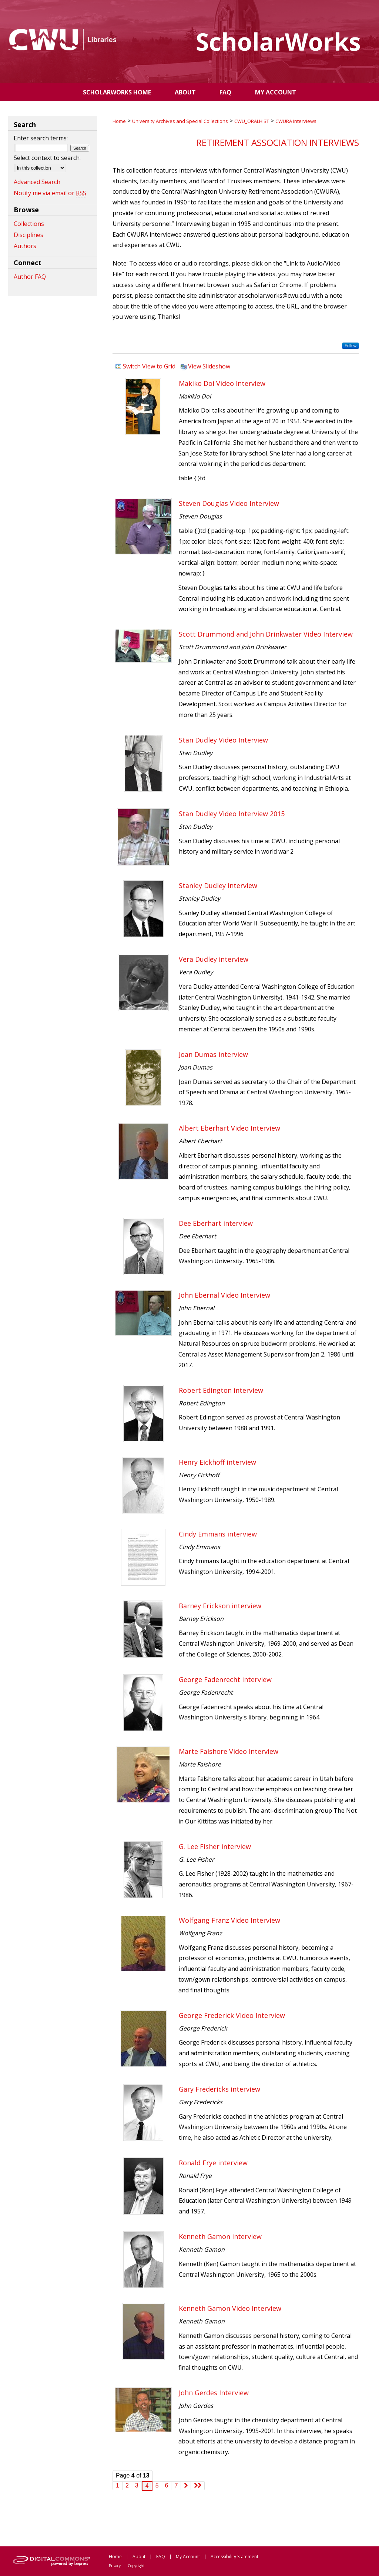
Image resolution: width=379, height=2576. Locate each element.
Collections (29, 224)
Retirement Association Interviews (277, 142)
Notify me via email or (50, 193)
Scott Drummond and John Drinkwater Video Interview (266, 634)
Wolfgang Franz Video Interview (229, 1920)
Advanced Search (37, 182)
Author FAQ (30, 277)
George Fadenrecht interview (225, 1679)
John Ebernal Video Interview (224, 1295)
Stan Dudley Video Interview (223, 739)
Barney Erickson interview (220, 1605)
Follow (350, 345)
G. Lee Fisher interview (215, 1846)
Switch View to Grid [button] (149, 366)
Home (119, 121)
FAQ (160, 2556)
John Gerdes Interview (214, 2392)
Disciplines (28, 235)
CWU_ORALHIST (251, 121)
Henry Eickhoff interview (217, 1462)
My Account (188, 2556)
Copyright (136, 2565)
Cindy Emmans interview (218, 1533)
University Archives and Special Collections (180, 121)
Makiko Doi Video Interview (222, 383)
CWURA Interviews (295, 121)
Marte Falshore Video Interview (228, 1751)
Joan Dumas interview (213, 1054)
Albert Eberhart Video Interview (229, 1128)
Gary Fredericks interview (219, 2089)
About (139, 2556)
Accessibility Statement (234, 2556)
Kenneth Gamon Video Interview (230, 2308)
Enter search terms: (41, 138)
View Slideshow (209, 366)
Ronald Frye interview (213, 2162)
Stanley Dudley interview (218, 885)
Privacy (115, 2565)
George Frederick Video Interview (232, 2015)
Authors (25, 246)
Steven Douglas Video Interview (229, 503)
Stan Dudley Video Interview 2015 (232, 813)
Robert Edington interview (221, 1390)
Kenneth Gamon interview (220, 2236)
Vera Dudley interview (213, 959)
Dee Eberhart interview (216, 1223)
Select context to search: (47, 158)
